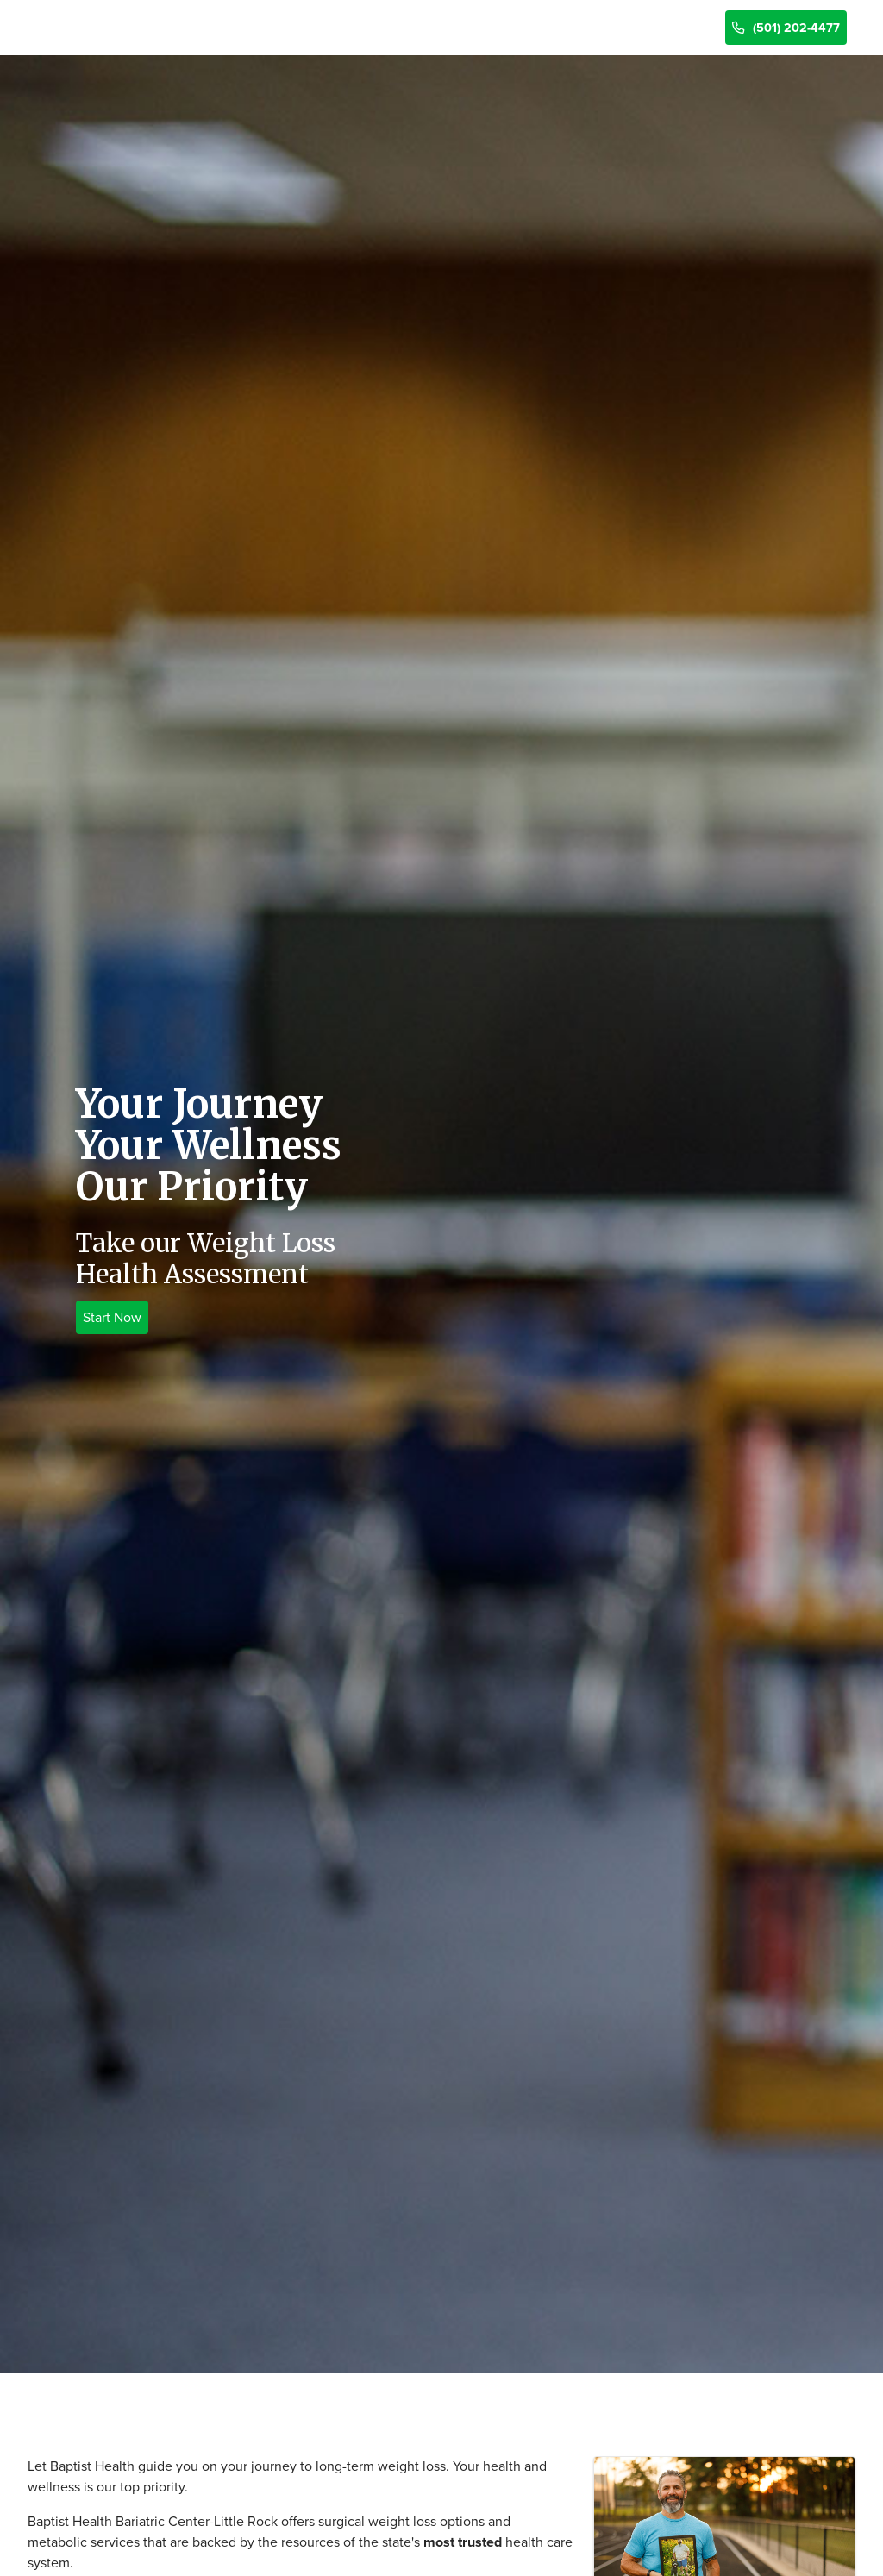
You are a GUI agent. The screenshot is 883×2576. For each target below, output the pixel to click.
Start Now (112, 1317)
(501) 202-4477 (786, 27)
